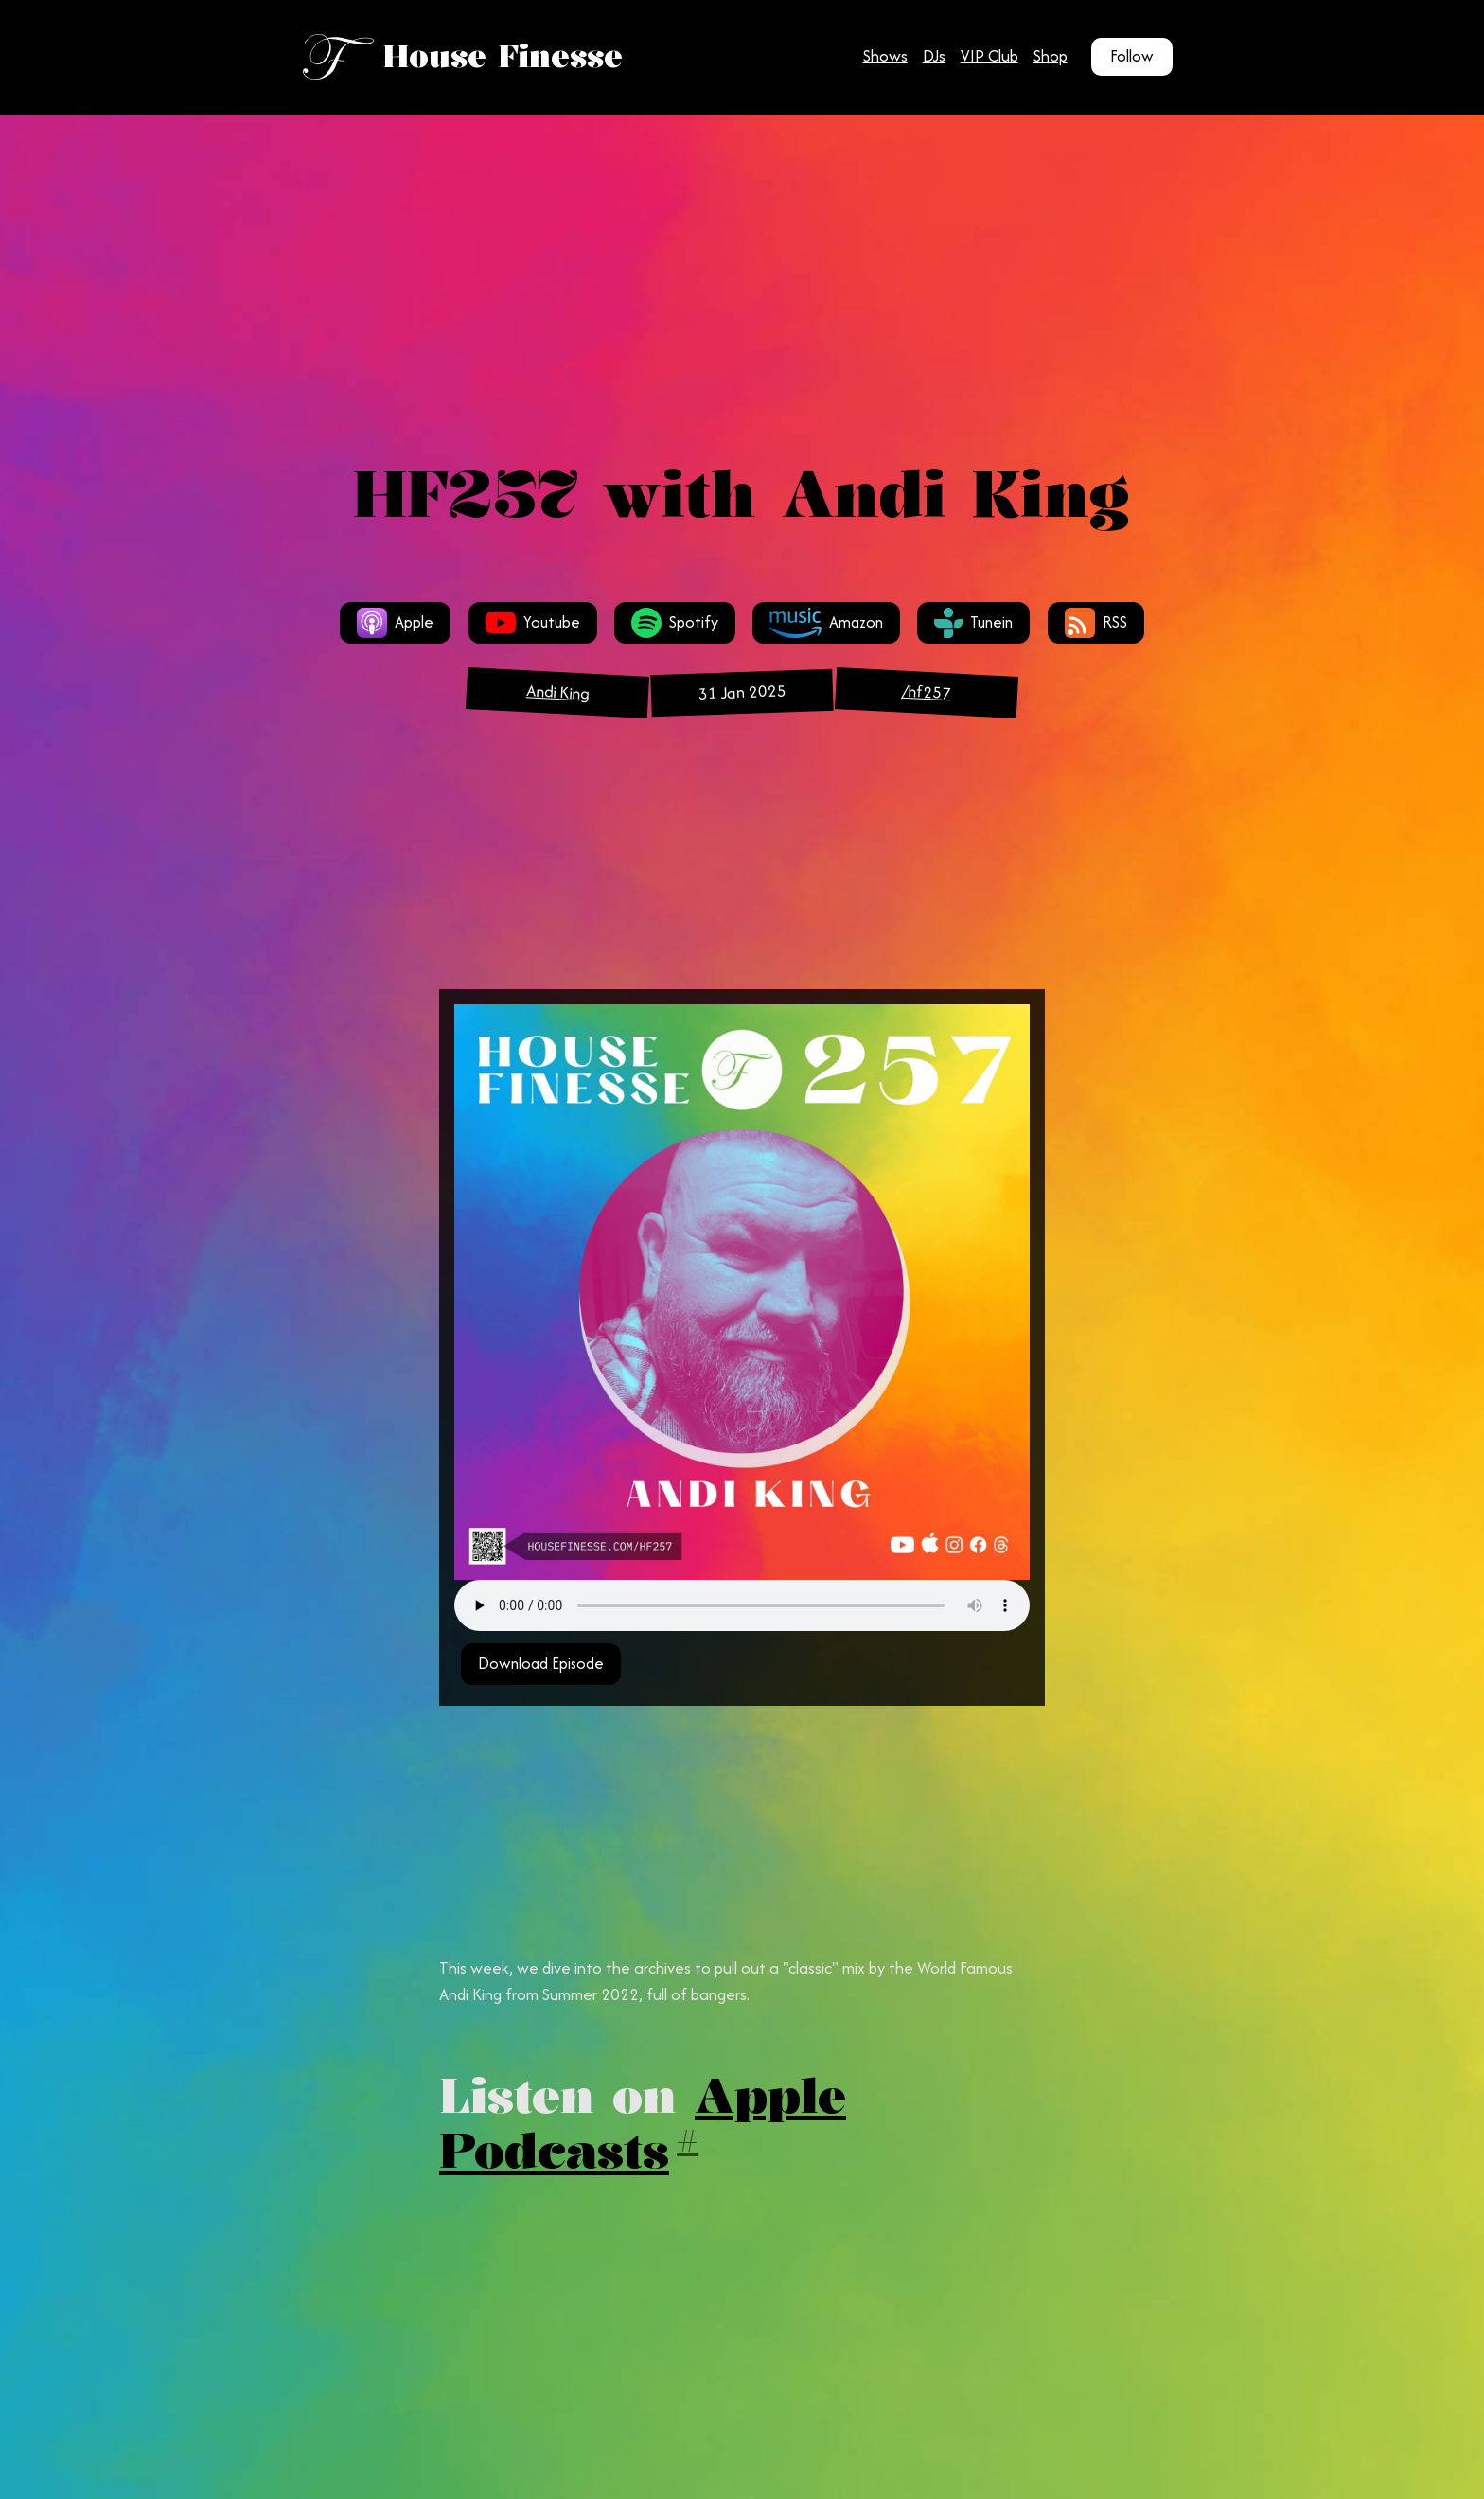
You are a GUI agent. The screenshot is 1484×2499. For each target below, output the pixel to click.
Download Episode (541, 1663)
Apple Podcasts (642, 2122)
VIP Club (989, 55)
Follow (1132, 55)
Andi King (557, 691)
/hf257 (926, 692)
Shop (1051, 55)
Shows (885, 55)
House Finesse (503, 56)
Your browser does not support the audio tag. (742, 1605)
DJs (934, 55)
